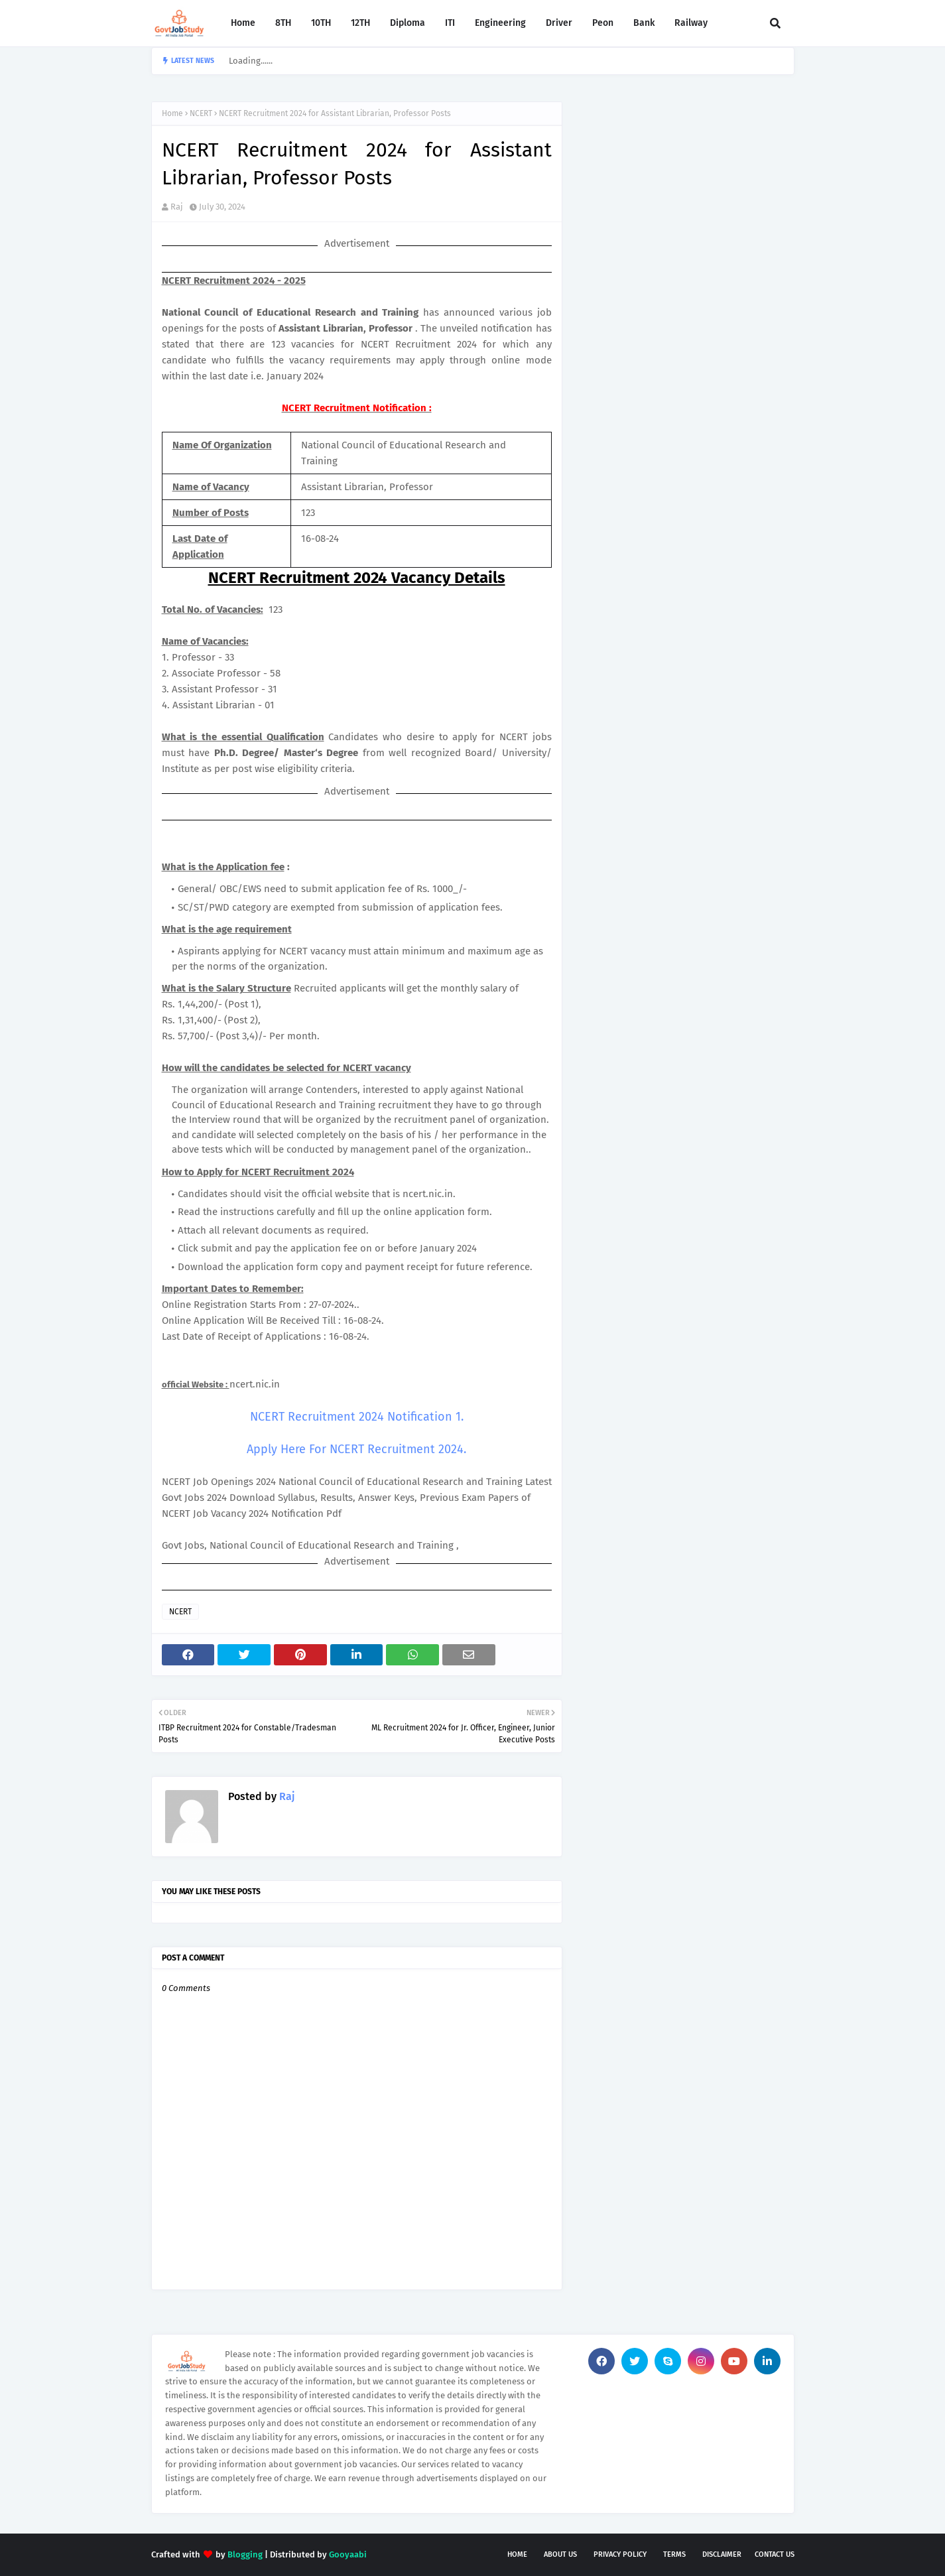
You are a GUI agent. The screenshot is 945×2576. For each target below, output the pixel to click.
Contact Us (774, 2554)
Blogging (245, 2554)
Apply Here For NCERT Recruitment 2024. (356, 1449)
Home (172, 113)
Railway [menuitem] (691, 23)
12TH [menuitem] (360, 23)
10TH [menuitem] (321, 23)
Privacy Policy (620, 2554)
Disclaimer (721, 2554)
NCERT (201, 113)
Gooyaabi (348, 2554)
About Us (560, 2554)
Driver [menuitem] (559, 23)
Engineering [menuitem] (500, 23)
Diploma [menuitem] (407, 23)
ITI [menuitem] (450, 23)
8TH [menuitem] (283, 23)
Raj (176, 207)
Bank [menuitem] (644, 23)
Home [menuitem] (243, 23)
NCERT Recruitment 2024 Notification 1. (357, 1416)
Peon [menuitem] (602, 23)
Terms (674, 2554)
